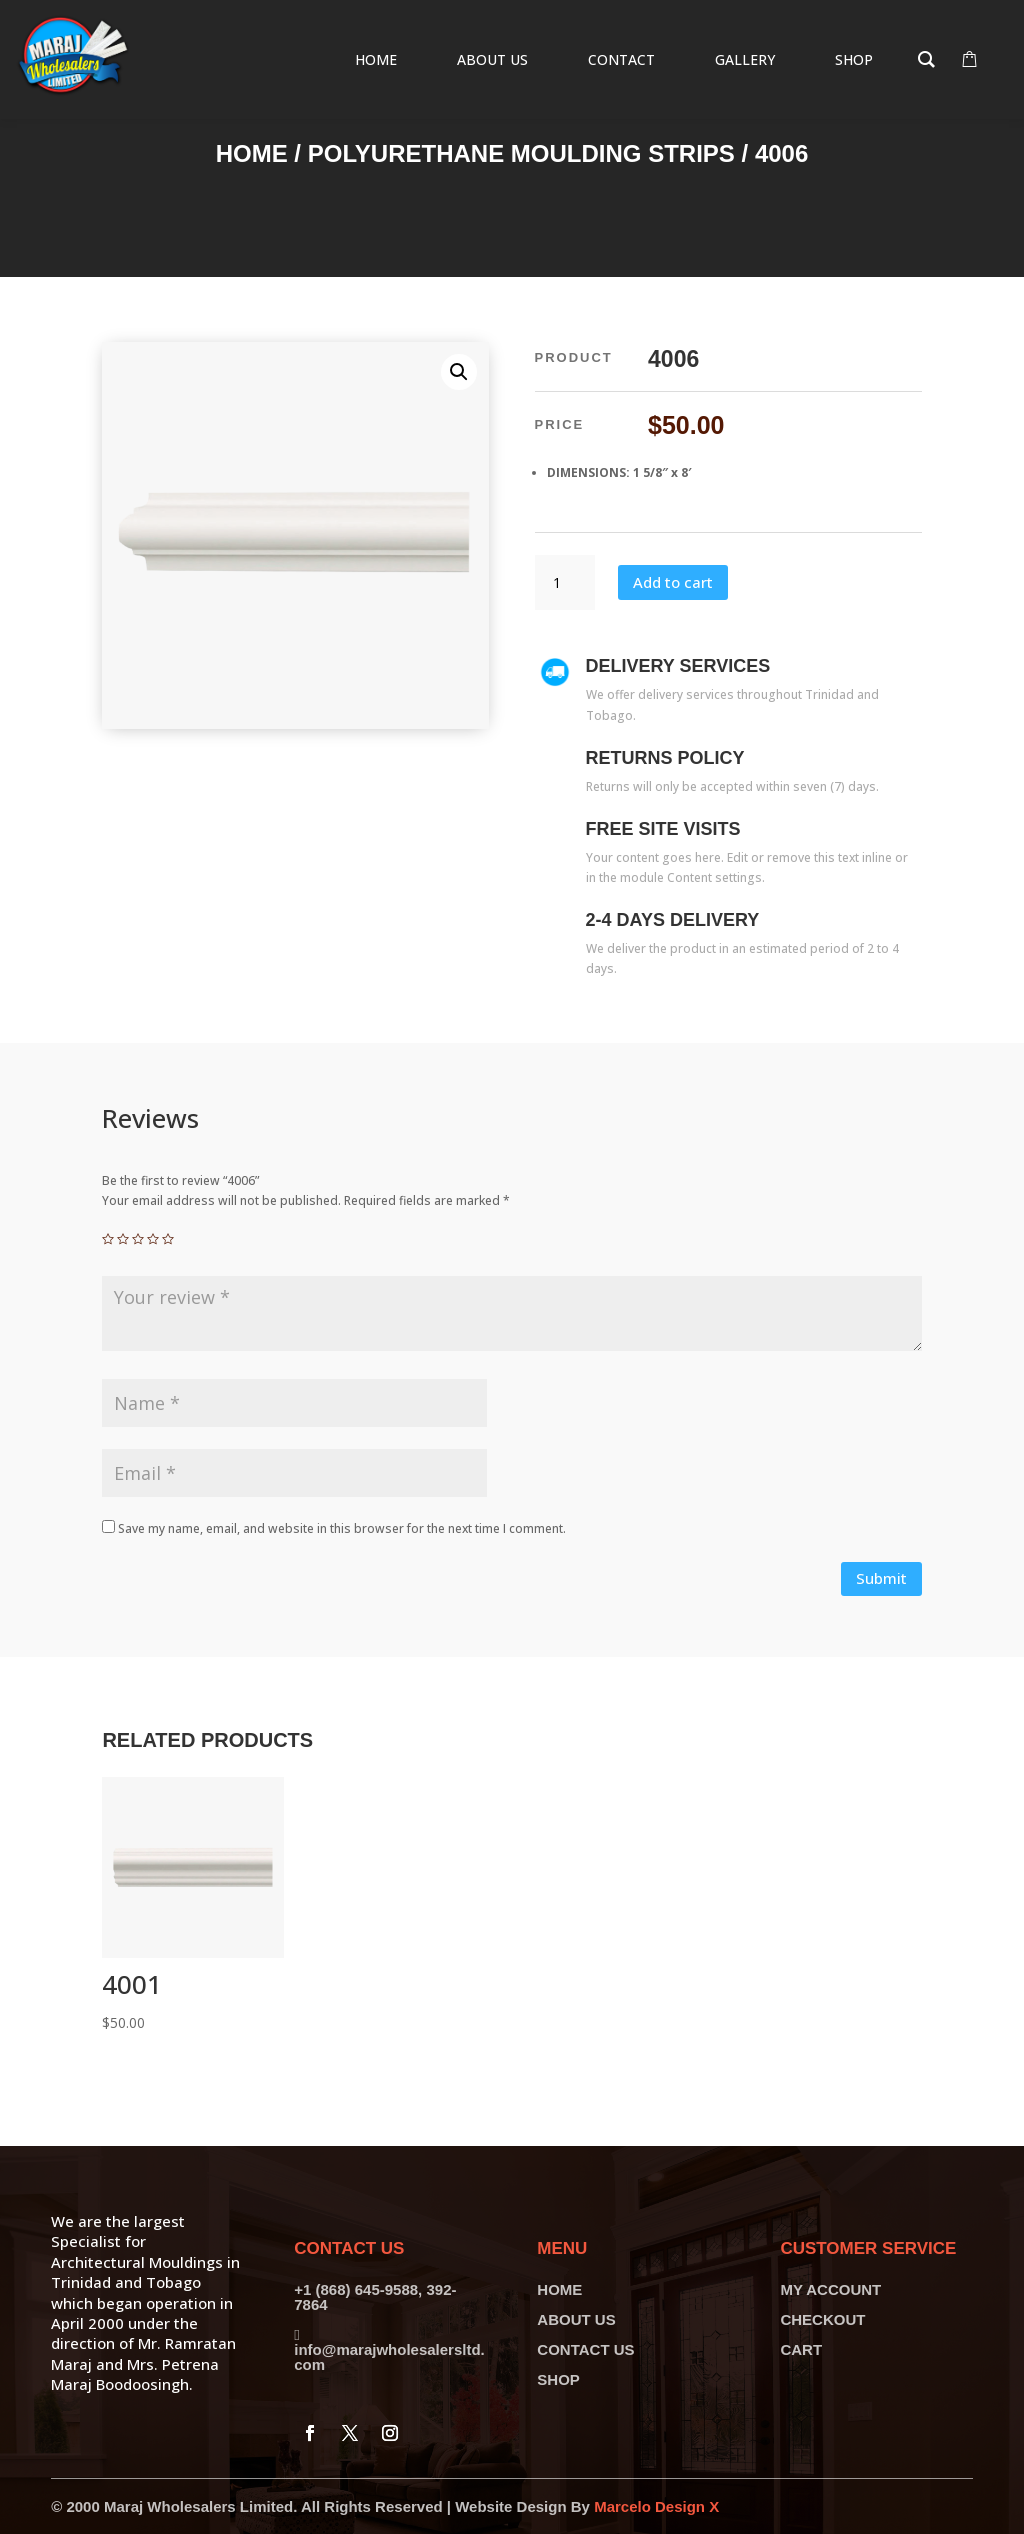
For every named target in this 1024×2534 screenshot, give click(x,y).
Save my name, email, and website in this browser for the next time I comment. (342, 1528)
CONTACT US (585, 2349)
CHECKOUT (822, 2319)
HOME (559, 2289)
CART (801, 2349)
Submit (881, 1578)
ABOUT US (576, 2319)
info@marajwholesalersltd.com (389, 2357)
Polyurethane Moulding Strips (521, 153)
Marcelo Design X (656, 2506)
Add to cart (673, 582)
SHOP (558, 2379)
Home (252, 153)
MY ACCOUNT (830, 2289)
